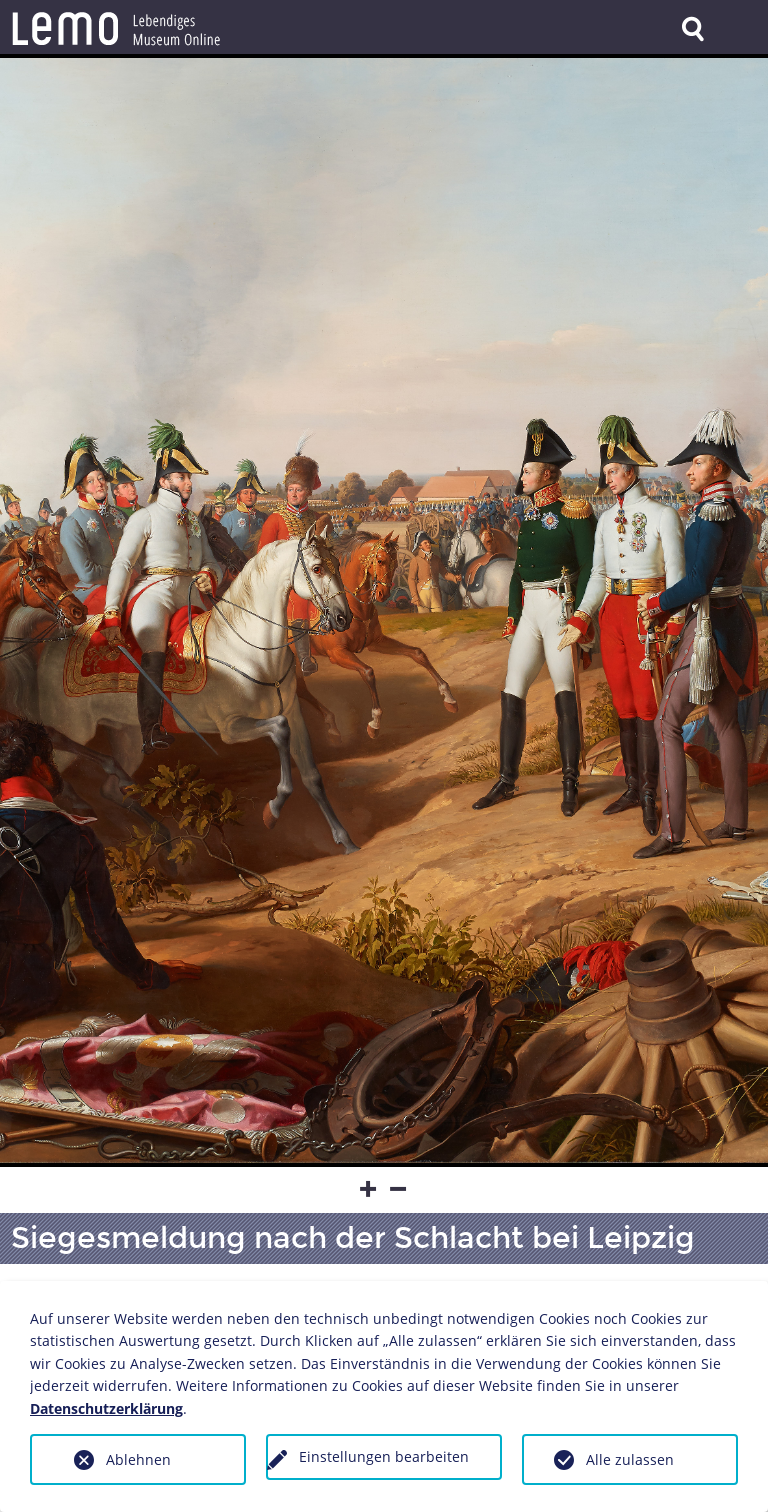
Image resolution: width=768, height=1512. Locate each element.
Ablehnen (138, 1459)
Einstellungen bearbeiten (384, 1456)
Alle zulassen (630, 1459)
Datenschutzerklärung (106, 1408)
